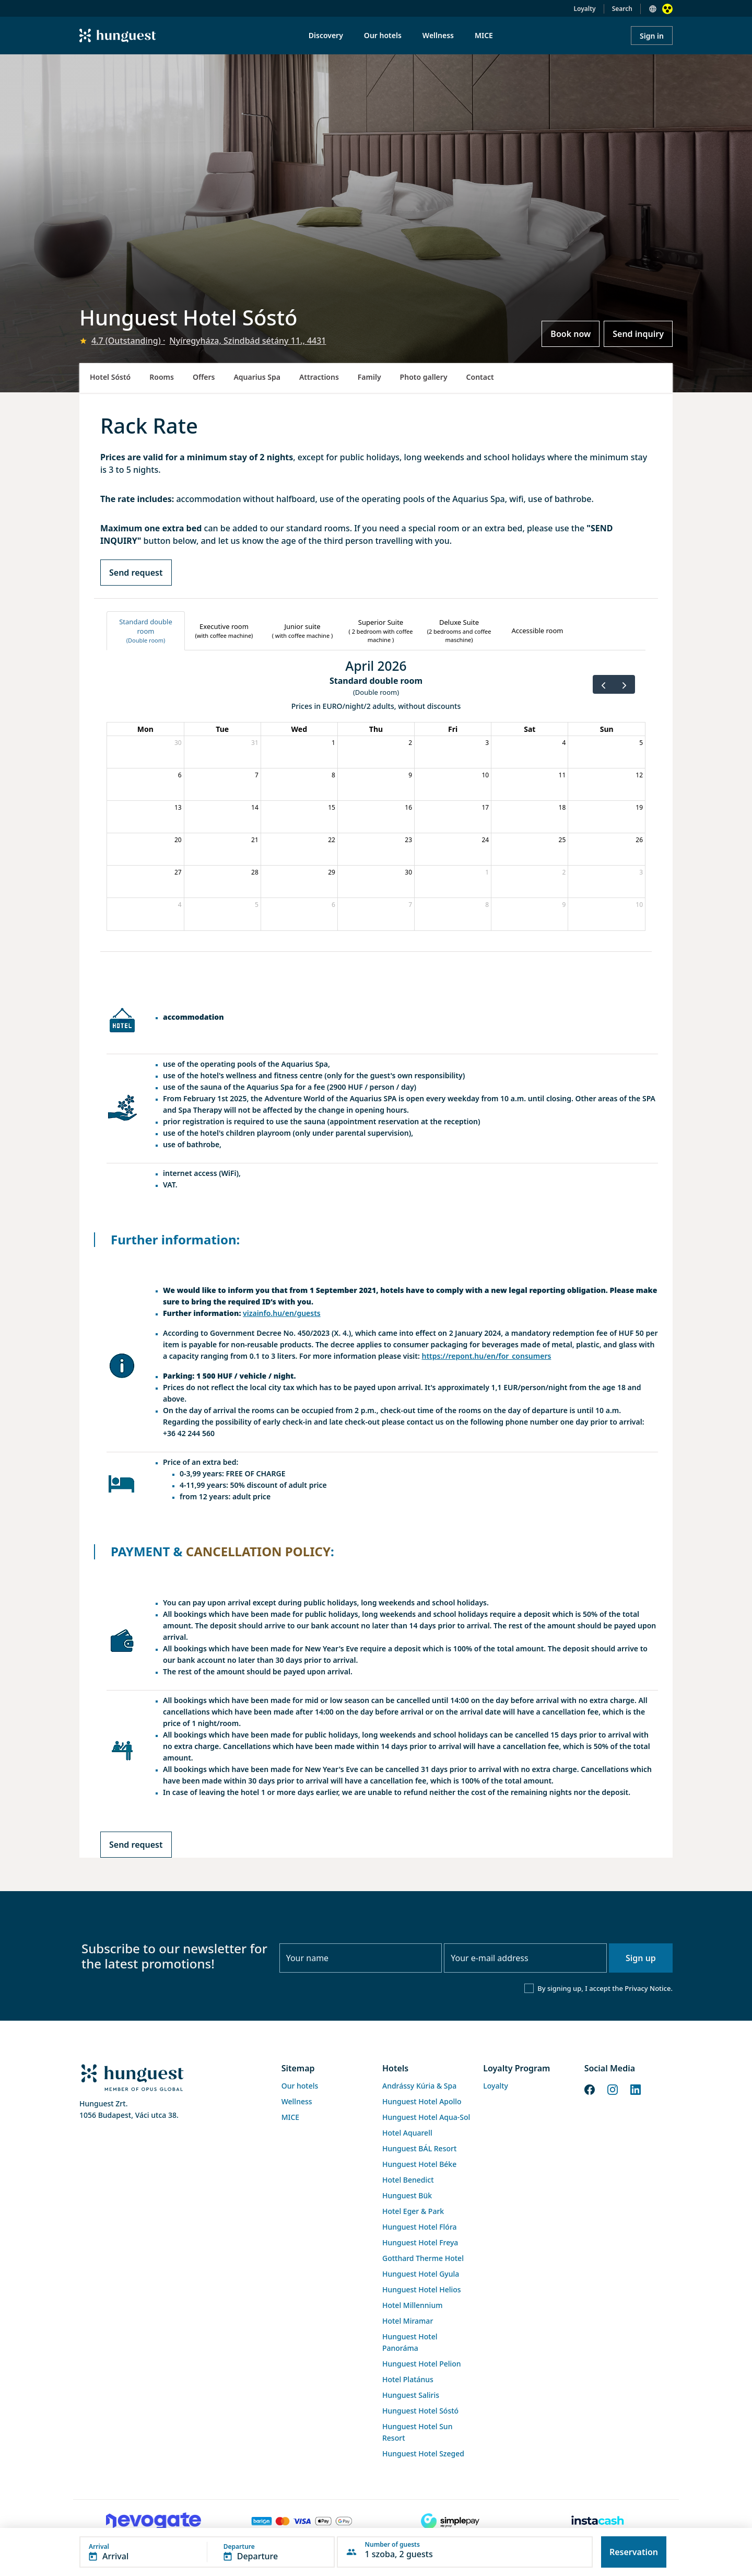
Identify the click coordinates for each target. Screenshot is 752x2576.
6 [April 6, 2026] (180, 775)
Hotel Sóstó (110, 377)
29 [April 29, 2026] (331, 872)
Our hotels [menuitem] (383, 35)
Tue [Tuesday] (222, 729)
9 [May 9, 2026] (564, 904)
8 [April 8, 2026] (333, 775)
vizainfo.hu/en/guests (282, 1313)
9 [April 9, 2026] (410, 775)
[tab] (146, 630)
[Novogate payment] (153, 2521)
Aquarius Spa (256, 377)
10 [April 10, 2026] (485, 775)
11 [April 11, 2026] (562, 775)
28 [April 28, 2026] (254, 872)
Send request (136, 572)
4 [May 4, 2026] (180, 904)
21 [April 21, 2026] (254, 839)
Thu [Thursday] (376, 729)
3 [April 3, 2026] (487, 742)
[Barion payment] (302, 2521)
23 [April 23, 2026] (408, 839)
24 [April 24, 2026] (485, 839)
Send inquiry (638, 334)
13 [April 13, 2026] (178, 807)
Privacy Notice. (649, 1988)
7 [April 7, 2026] (256, 775)
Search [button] (622, 8)
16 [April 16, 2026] (408, 807)
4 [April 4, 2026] (564, 742)
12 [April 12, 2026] (639, 775)
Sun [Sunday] (607, 729)
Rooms (161, 377)
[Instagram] (612, 2088)
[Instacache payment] (598, 2521)
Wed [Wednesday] (299, 729)
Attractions (319, 377)
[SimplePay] (450, 2521)
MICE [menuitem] (484, 35)
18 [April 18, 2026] (562, 807)
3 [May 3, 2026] (641, 872)
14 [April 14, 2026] (254, 807)
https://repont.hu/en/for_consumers (486, 1356)
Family (369, 377)
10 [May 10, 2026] (639, 904)
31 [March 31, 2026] (254, 742)
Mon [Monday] (145, 729)
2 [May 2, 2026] (564, 872)
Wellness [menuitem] (438, 35)
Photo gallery (424, 377)
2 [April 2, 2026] (410, 742)
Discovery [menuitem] (326, 35)
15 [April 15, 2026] (331, 807)
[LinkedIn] (635, 2088)
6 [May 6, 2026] (333, 904)
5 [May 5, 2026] (256, 904)
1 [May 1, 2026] (487, 872)
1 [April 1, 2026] (333, 742)
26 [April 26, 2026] (639, 839)
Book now (570, 334)
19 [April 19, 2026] (639, 807)
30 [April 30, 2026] (408, 872)
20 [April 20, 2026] (178, 839)
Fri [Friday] (452, 729)
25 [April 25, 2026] (562, 839)
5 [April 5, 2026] (641, 742)
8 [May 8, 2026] (487, 904)
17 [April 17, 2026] (485, 807)
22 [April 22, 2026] (331, 839)
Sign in (652, 36)
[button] (207, 2552)
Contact (480, 377)
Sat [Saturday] (529, 729)
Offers (204, 377)
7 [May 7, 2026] (410, 904)
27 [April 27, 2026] (178, 872)
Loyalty (585, 8)
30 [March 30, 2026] (178, 742)
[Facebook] (589, 2088)
